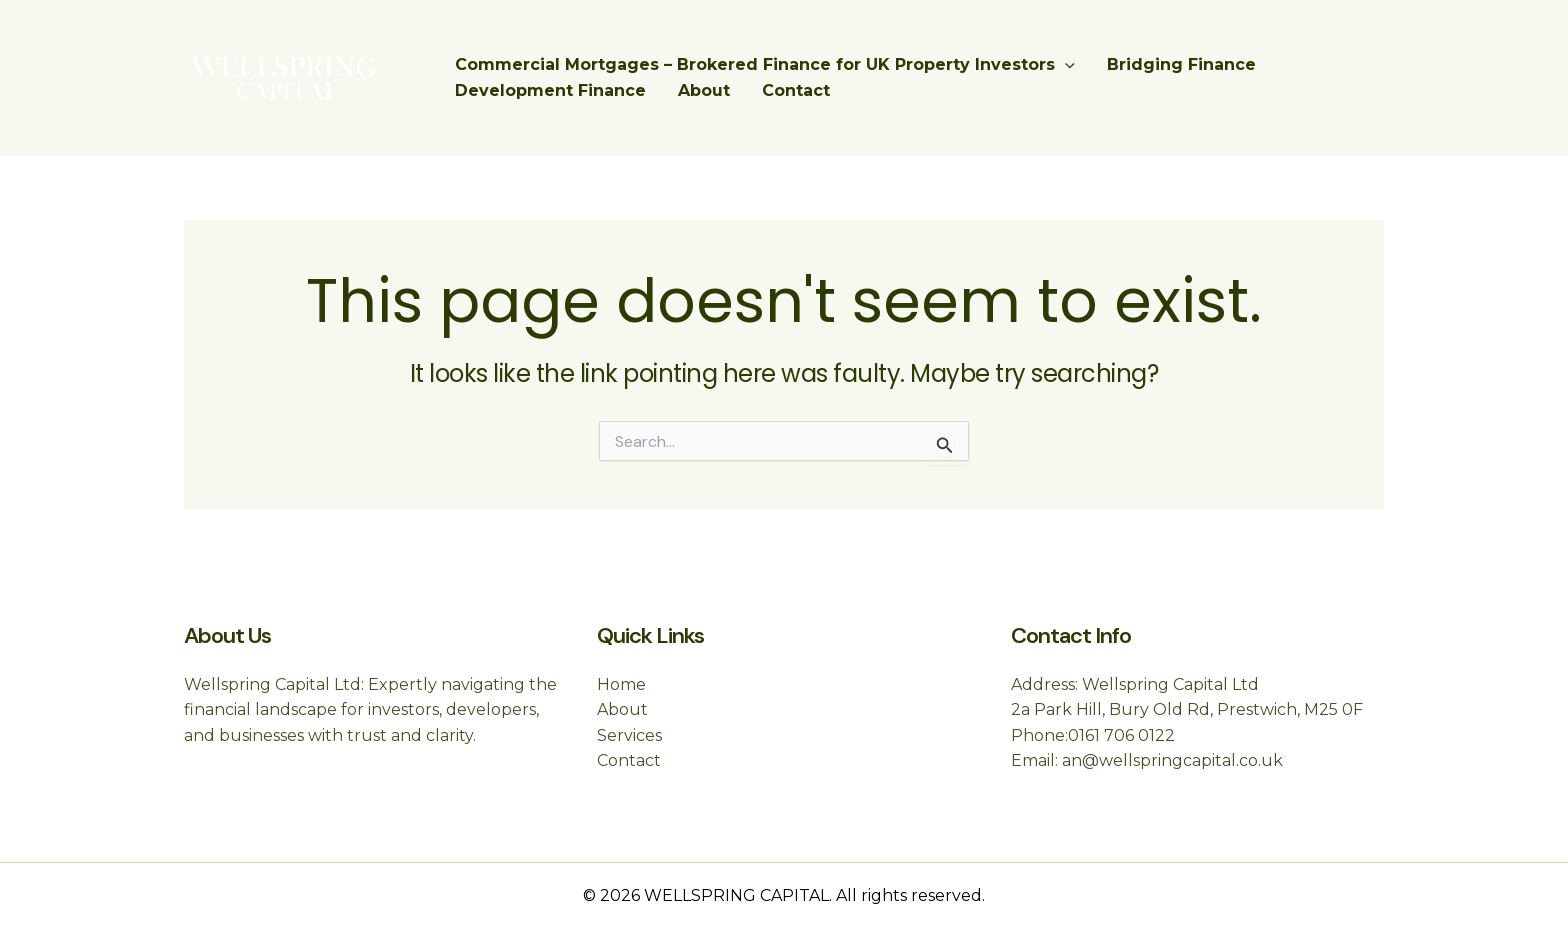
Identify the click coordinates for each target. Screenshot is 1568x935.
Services (629, 735)
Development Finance (550, 90)
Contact (796, 90)
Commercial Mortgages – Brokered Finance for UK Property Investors (765, 65)
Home (621, 684)
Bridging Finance (1181, 64)
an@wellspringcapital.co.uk (1172, 760)
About (704, 90)
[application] (1065, 65)
